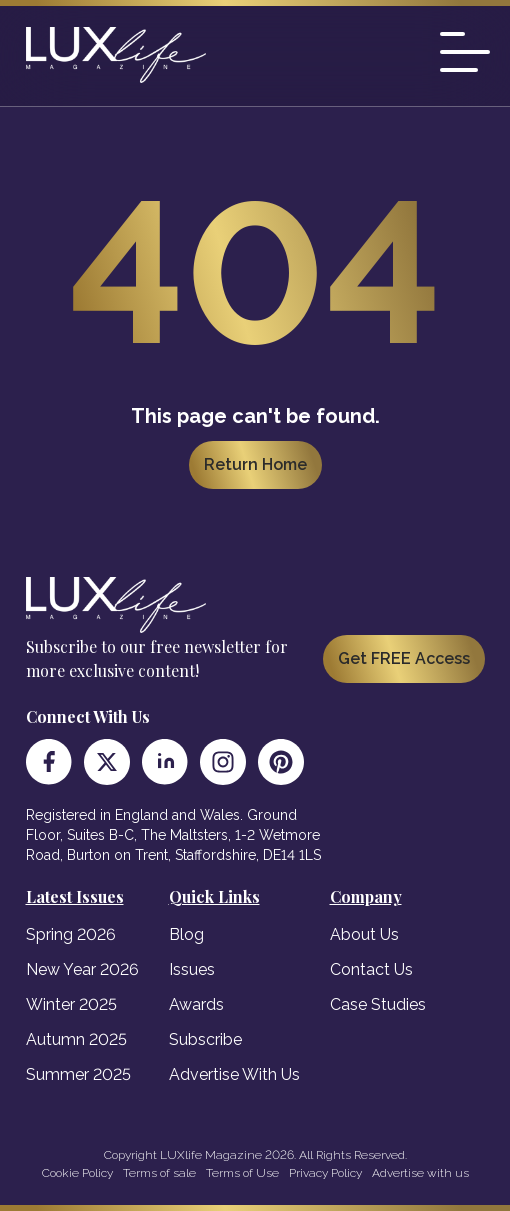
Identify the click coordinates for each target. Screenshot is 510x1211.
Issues (192, 969)
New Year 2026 (82, 969)
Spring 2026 (71, 934)
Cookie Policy (77, 1173)
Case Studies (378, 1004)
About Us (364, 934)
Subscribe (205, 1039)
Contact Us (371, 969)
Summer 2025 (78, 1074)
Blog (186, 934)
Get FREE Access (404, 658)
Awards (196, 1004)
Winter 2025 (71, 1004)
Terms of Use (242, 1173)
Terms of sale (159, 1173)
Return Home (255, 464)
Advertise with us (420, 1173)
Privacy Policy (325, 1173)
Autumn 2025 (76, 1039)
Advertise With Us (234, 1074)
